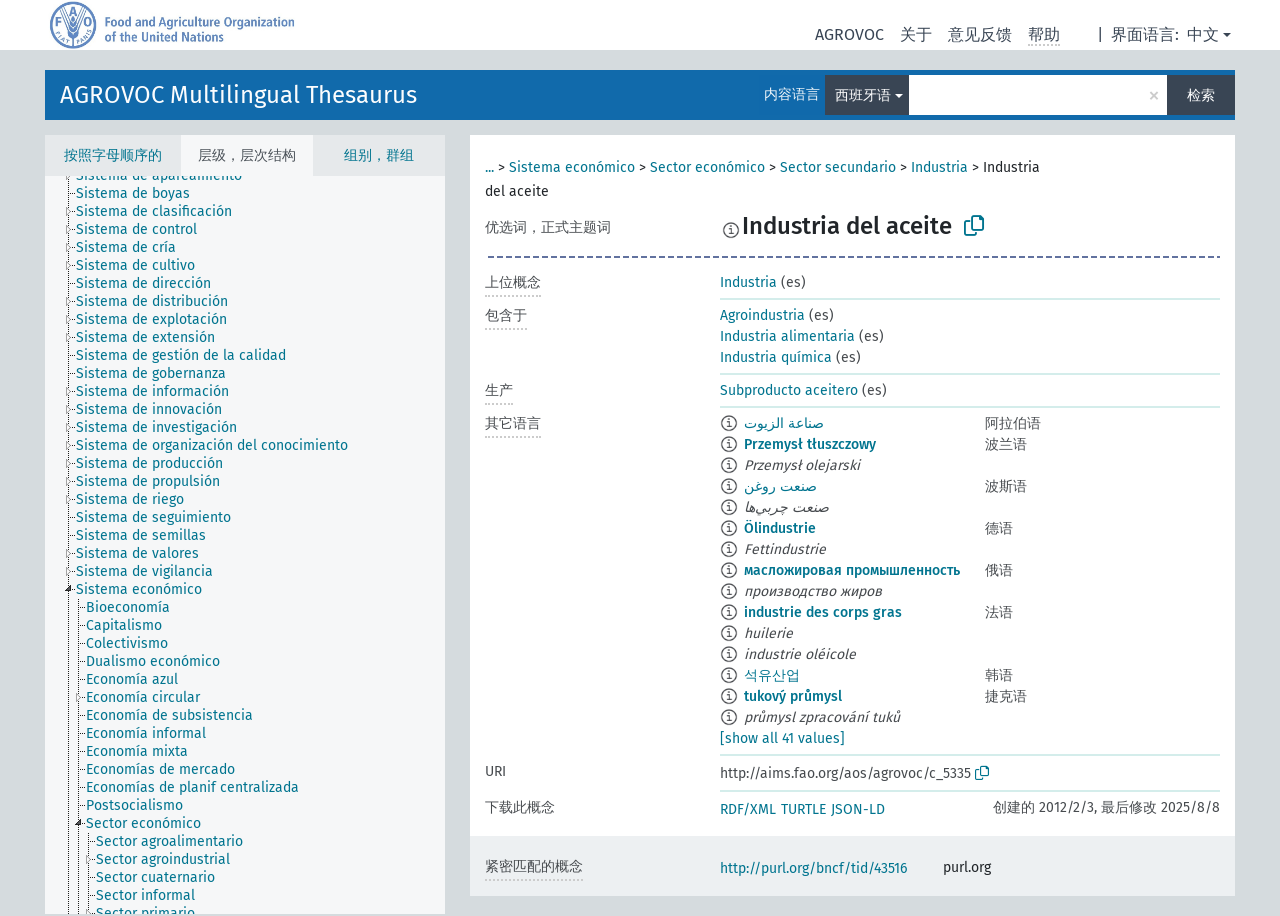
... (489, 167)
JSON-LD (858, 809)
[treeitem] (167, 176)
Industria (939, 167)
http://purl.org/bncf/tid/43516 (813, 868)
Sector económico (707, 167)
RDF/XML (748, 809)
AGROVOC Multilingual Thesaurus (238, 95)
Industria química (776, 357)
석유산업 (772, 675)
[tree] (245, 545)
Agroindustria (762, 315)
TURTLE (803, 809)
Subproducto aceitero (789, 390)
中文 (1203, 34)
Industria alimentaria (787, 336)
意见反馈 (980, 34)
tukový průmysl (793, 696)
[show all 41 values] (782, 738)
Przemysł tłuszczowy (810, 444)
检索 (1201, 95)
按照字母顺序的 (113, 155)
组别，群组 (379, 155)
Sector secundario (838, 167)
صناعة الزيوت (784, 423)
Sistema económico (572, 167)
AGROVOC (849, 34)
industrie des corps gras (823, 612)
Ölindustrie (780, 528)
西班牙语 (863, 95)
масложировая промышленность (852, 570)
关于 (916, 34)
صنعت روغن (780, 486)
